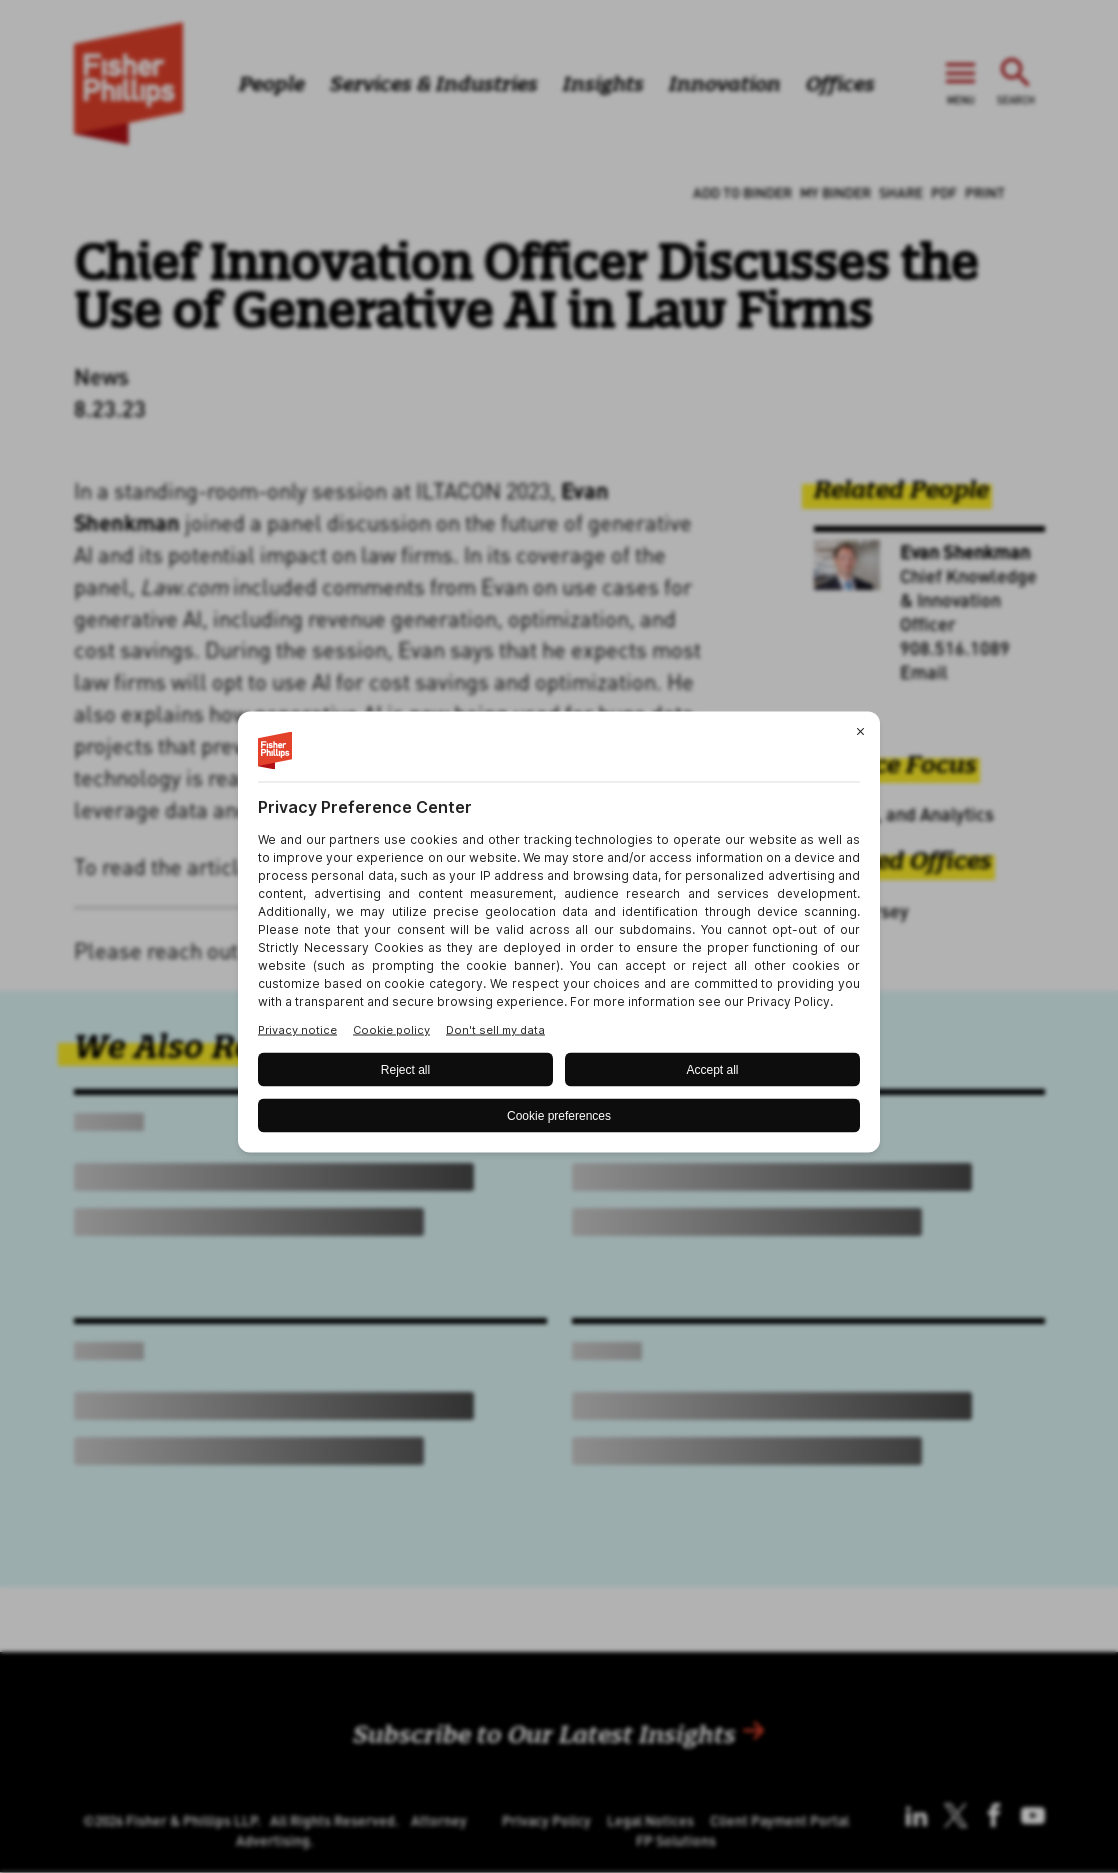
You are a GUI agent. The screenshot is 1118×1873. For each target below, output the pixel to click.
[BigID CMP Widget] (559, 936)
